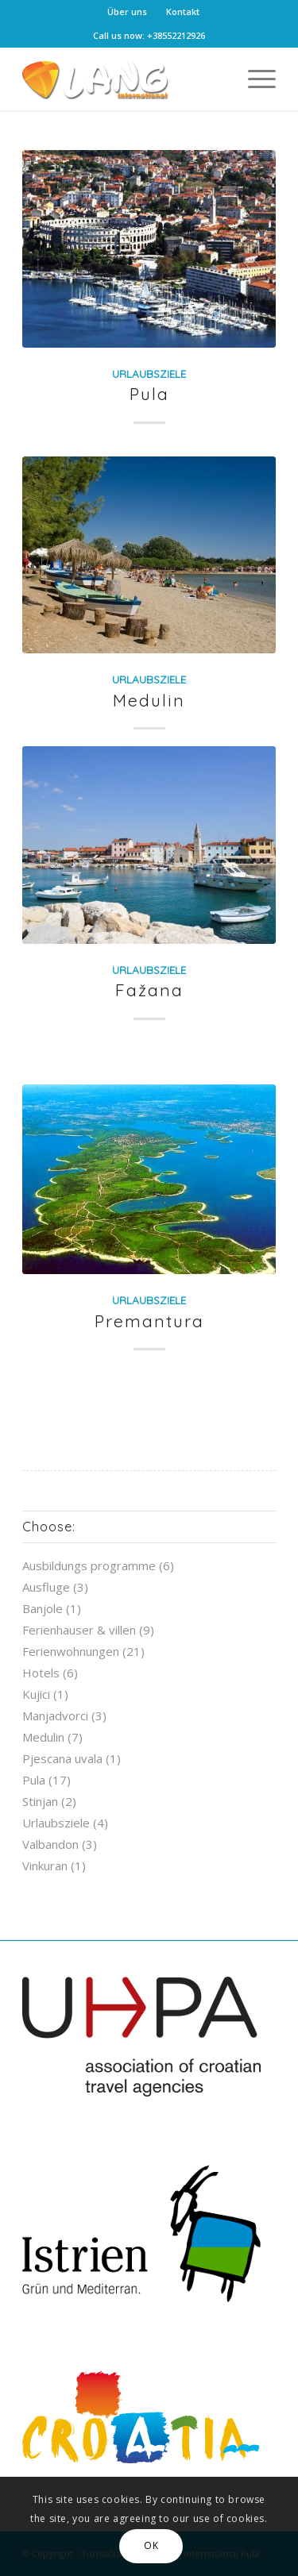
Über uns (127, 11)
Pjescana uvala (62, 1758)
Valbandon (50, 1844)
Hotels (41, 1673)
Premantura (149, 1321)
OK (151, 2545)
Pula (149, 393)
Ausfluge (46, 1587)
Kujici (36, 1694)
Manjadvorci (55, 1715)
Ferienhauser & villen (79, 1630)
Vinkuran (45, 1865)
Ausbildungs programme (89, 1565)
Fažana (149, 990)
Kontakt (182, 11)
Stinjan (40, 1801)
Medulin (149, 700)
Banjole (42, 1608)
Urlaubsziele (149, 373)
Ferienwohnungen (70, 1651)
